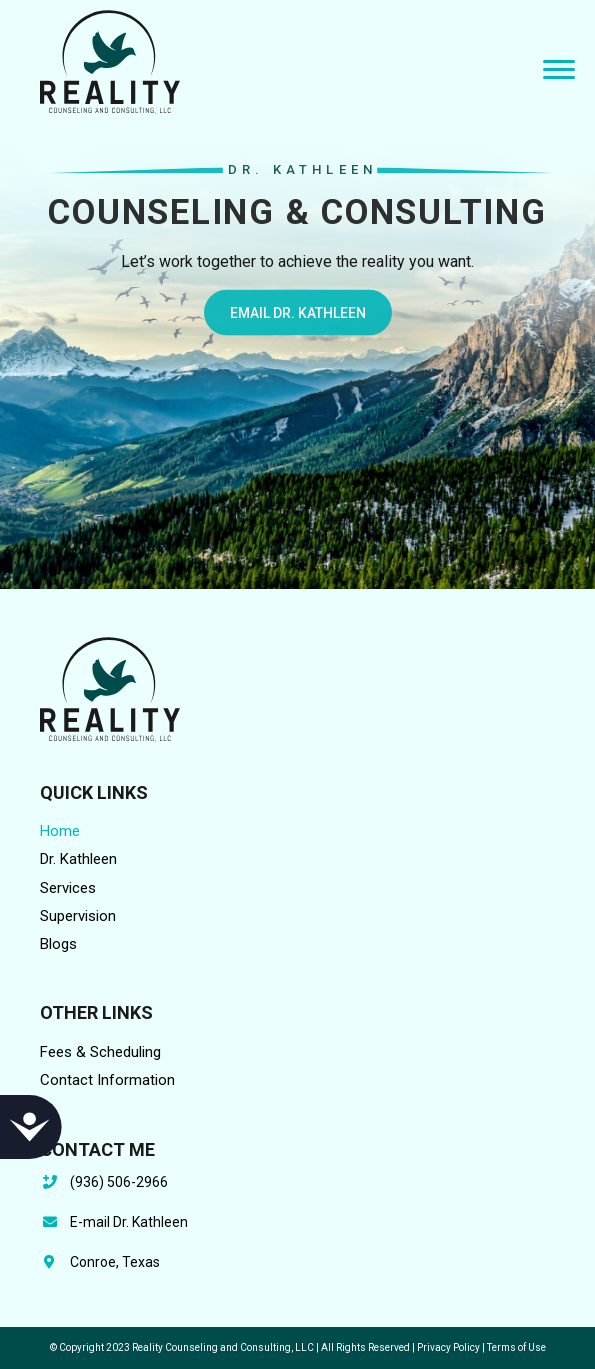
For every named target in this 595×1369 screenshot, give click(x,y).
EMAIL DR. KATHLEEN (298, 319)
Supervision (78, 916)
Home (60, 831)
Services (68, 888)
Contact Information (107, 1080)
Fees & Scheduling (100, 1052)
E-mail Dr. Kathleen (129, 1222)
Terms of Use (516, 1347)
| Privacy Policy (446, 1347)
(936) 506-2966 (119, 1182)
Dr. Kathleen (78, 859)
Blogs (58, 944)
